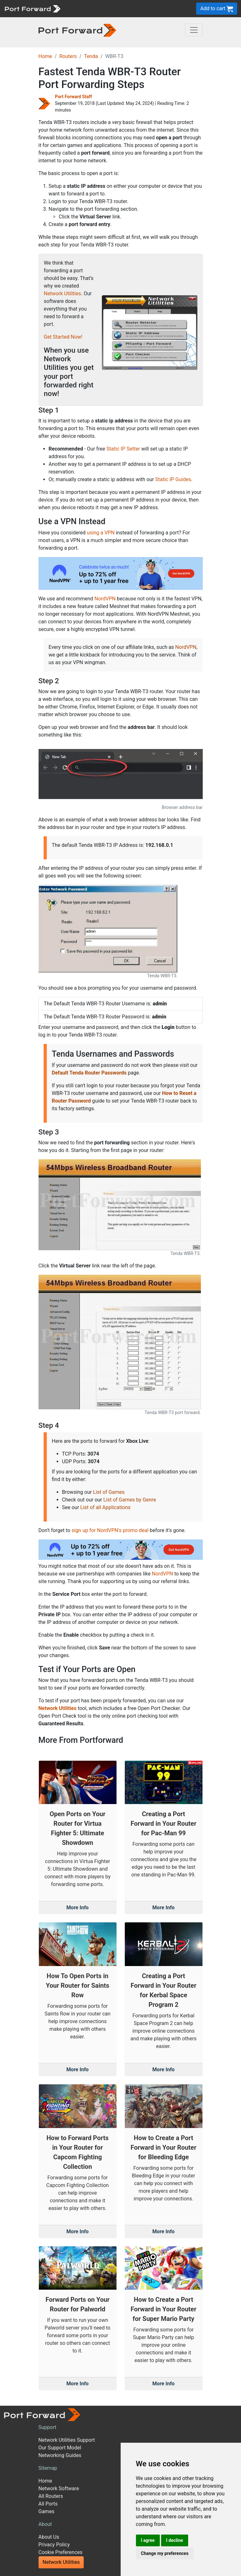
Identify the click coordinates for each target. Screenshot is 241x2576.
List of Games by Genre (129, 1500)
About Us (49, 2537)
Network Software (59, 2488)
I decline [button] (174, 2540)
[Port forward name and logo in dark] (78, 30)
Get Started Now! (63, 337)
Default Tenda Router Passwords (89, 1073)
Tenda (91, 56)
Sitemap (48, 2468)
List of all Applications (105, 1507)
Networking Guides (60, 2455)
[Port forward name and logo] (32, 8)
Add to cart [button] (216, 8)
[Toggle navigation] (194, 30)
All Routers (51, 2496)
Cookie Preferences (61, 2552)
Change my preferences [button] (164, 2553)
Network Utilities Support (67, 2440)
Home (45, 56)
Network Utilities (62, 293)
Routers (68, 56)
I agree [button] (148, 2540)
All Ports (48, 2504)
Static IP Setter (123, 449)
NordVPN (105, 599)
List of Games (108, 1492)
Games (46, 2511)
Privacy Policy (54, 2545)
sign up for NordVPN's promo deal (110, 1530)
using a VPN (101, 533)
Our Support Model (60, 2448)
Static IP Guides (173, 479)
